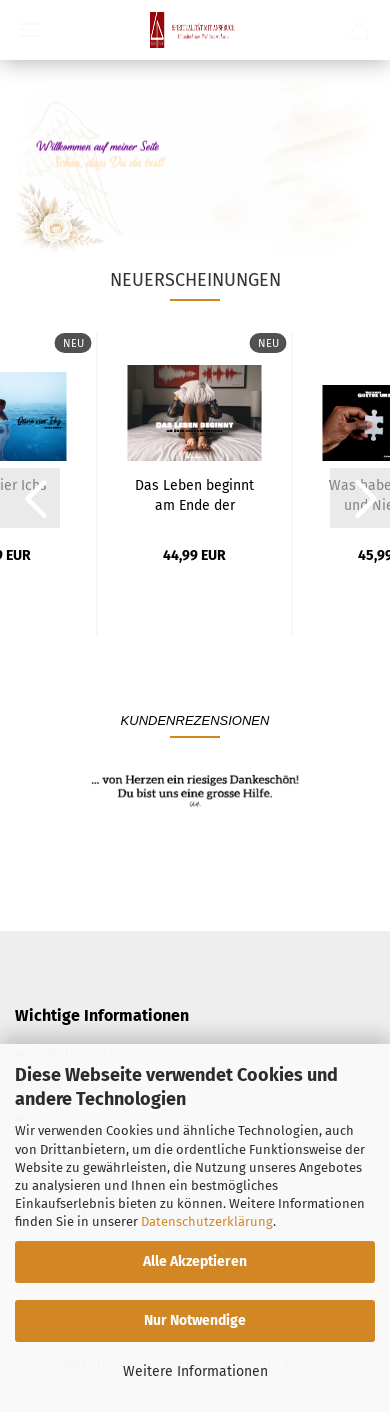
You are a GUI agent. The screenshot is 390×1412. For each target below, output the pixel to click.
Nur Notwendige (195, 1320)
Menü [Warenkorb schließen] (30, 30)
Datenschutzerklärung (207, 1221)
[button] (30, 498)
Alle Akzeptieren (195, 1261)
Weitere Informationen (195, 1371)
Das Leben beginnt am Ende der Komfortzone (194, 494)
